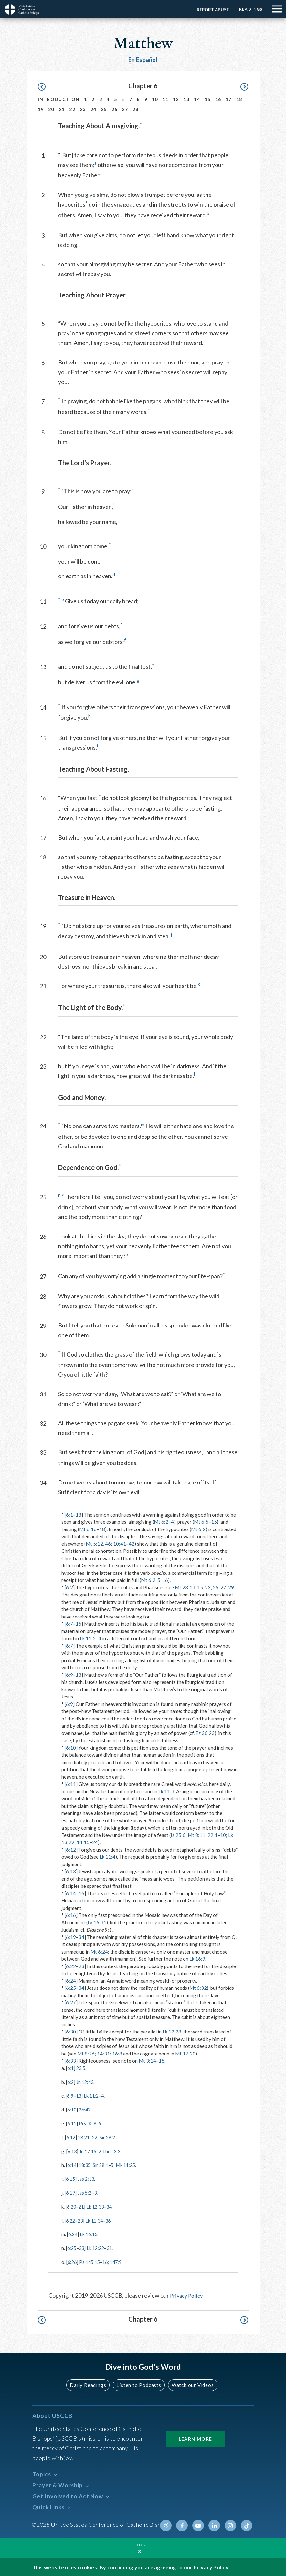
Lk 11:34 (96, 2219)
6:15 (71, 2178)
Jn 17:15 (89, 2150)
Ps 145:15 (91, 2260)
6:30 (71, 2031)
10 (155, 99)
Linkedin (216, 2523)
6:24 (71, 1980)
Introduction (59, 99)
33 (83, 2246)
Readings (249, 8)
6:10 (71, 1747)
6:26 (73, 2260)
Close (140, 2544)
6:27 (71, 2002)
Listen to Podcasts (138, 2383)
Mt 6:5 (201, 1521)
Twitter (169, 2523)
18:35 (86, 2164)
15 (208, 99)
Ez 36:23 (205, 1733)
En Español (143, 59)
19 (41, 109)
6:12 (71, 1849)
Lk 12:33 (97, 2205)
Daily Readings (89, 2383)
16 (218, 99)
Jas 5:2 (86, 2191)
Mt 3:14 (147, 2060)
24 (93, 109)
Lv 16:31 (97, 1922)
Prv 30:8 (89, 2123)
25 (104, 109)
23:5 (82, 2068)
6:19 (71, 1937)
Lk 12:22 (97, 2246)
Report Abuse (211, 9)
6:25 (71, 1987)
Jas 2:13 (87, 2178)
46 (108, 1543)
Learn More (195, 2436)
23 (83, 109)
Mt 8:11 (196, 1835)
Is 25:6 (178, 1835)
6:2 (69, 1587)
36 (111, 2219)
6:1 (69, 1514)
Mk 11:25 (130, 2164)
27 (125, 109)
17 (229, 99)
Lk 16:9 (197, 1958)
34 (81, 1937)
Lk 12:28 (172, 2031)
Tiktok (247, 2523)
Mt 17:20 (185, 2053)
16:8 (117, 2053)
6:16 (71, 1915)
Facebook (185, 2523)
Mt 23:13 (185, 1587)
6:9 (69, 1674)
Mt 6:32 (198, 1987)
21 (62, 109)
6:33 (71, 2060)
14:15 (83, 1842)
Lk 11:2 (88, 1638)
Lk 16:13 (90, 2233)
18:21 (85, 2136)
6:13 (71, 1871)
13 (187, 99)
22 (72, 109)
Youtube (200, 2523)
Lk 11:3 (166, 1791)
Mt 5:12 (94, 1543)
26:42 (86, 2109)
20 (51, 109)
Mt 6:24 (99, 1951)
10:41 (119, 1543)
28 (135, 109)
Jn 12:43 (86, 2081)
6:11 (71, 1783)
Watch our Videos (190, 2383)
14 (197, 99)
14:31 (103, 2053)
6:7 (69, 1623)
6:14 (71, 1893)
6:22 (71, 1966)
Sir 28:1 (103, 2164)
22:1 (212, 1835)
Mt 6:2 (161, 1521)
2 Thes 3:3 (112, 2150)
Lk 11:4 (107, 1856)
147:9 (119, 2260)
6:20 (72, 2205)
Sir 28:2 (110, 2136)
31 (112, 2246)
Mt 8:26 (86, 2053)
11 (166, 99)
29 (231, 1587)
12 (176, 99)
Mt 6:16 (88, 1529)
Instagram (231, 2523)
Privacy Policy (187, 2293)
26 (114, 109)
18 (239, 99)
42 (131, 1543)
